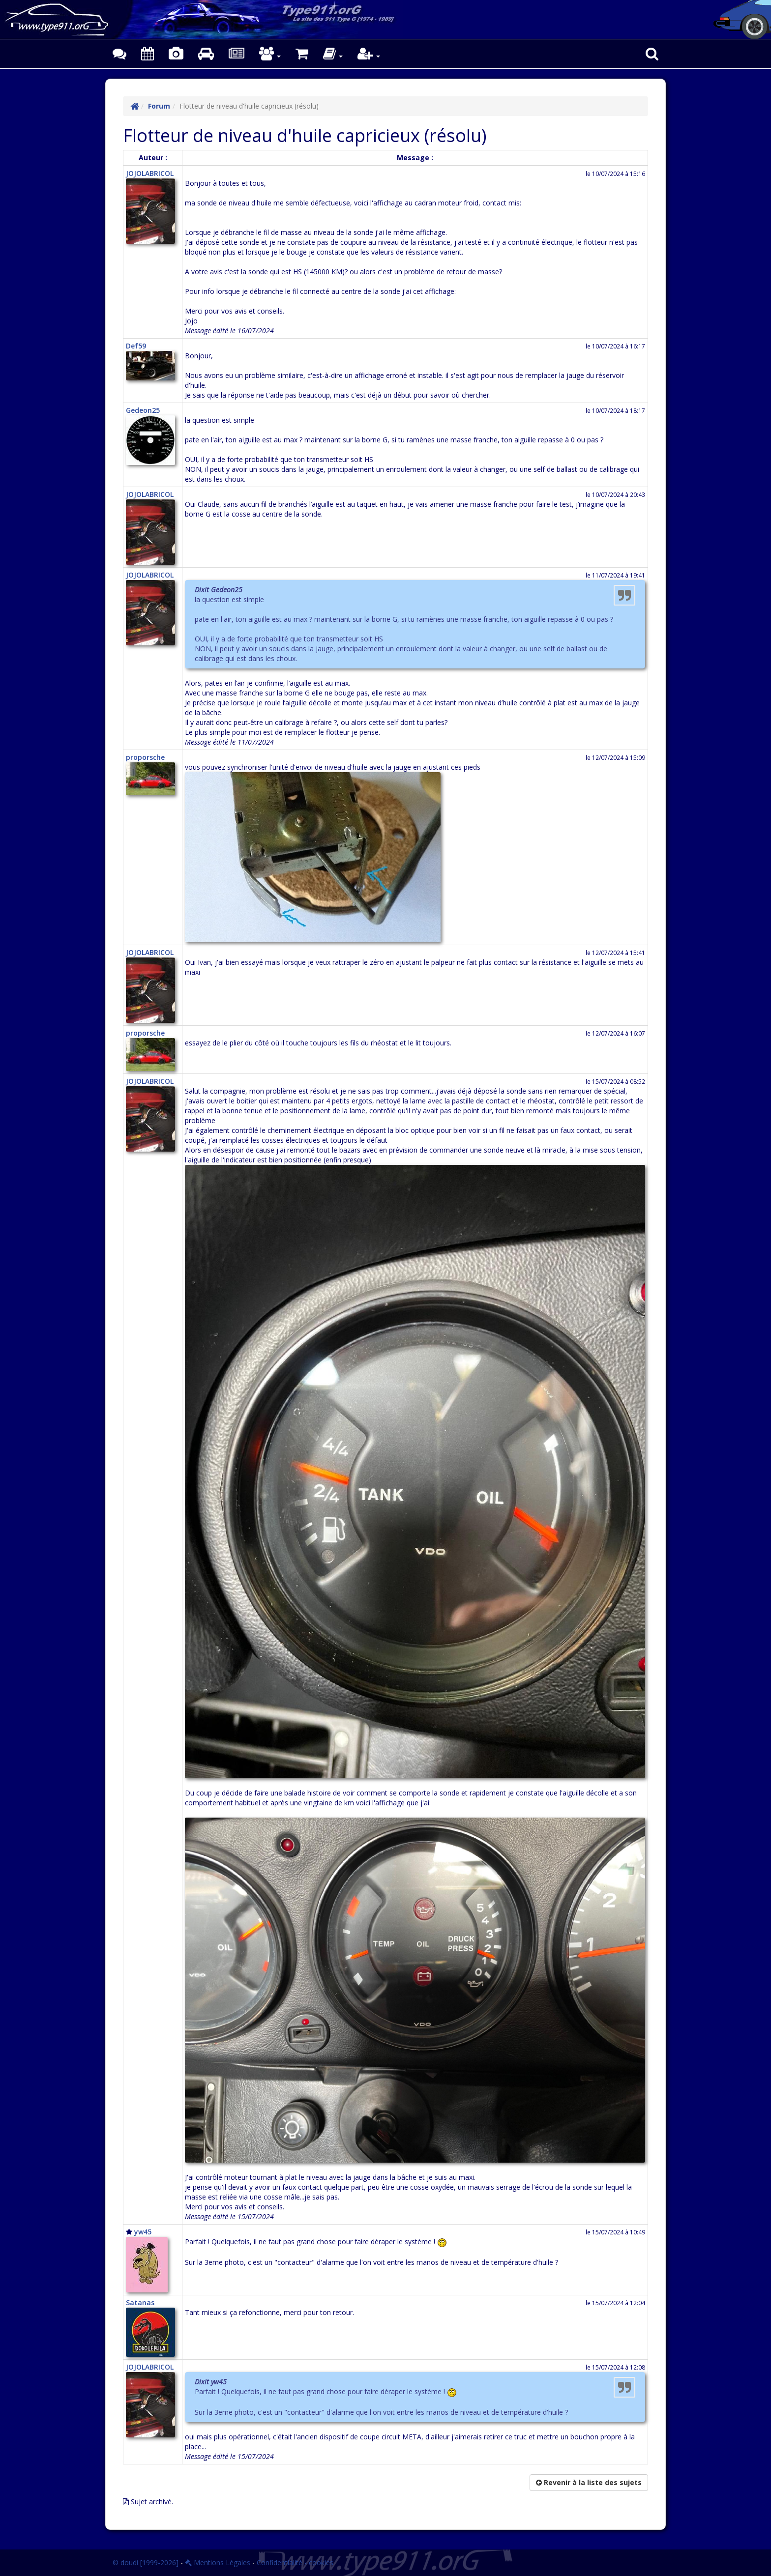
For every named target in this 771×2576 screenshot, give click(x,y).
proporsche (145, 757)
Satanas (140, 2302)
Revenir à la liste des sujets (589, 2482)
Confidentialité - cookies (295, 2562)
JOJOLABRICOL (150, 173)
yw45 (142, 2231)
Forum (159, 106)
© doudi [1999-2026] (145, 2562)
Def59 (136, 345)
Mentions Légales (217, 2562)
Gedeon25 (143, 410)
